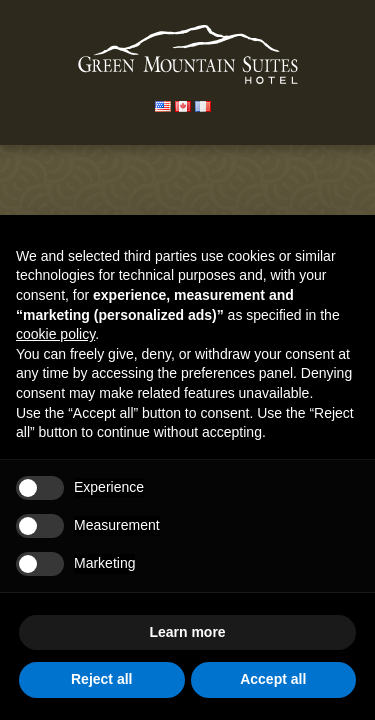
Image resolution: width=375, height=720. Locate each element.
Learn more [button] (187, 632)
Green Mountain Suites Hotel (188, 55)
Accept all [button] (273, 679)
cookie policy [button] (55, 334)
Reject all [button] (101, 679)
